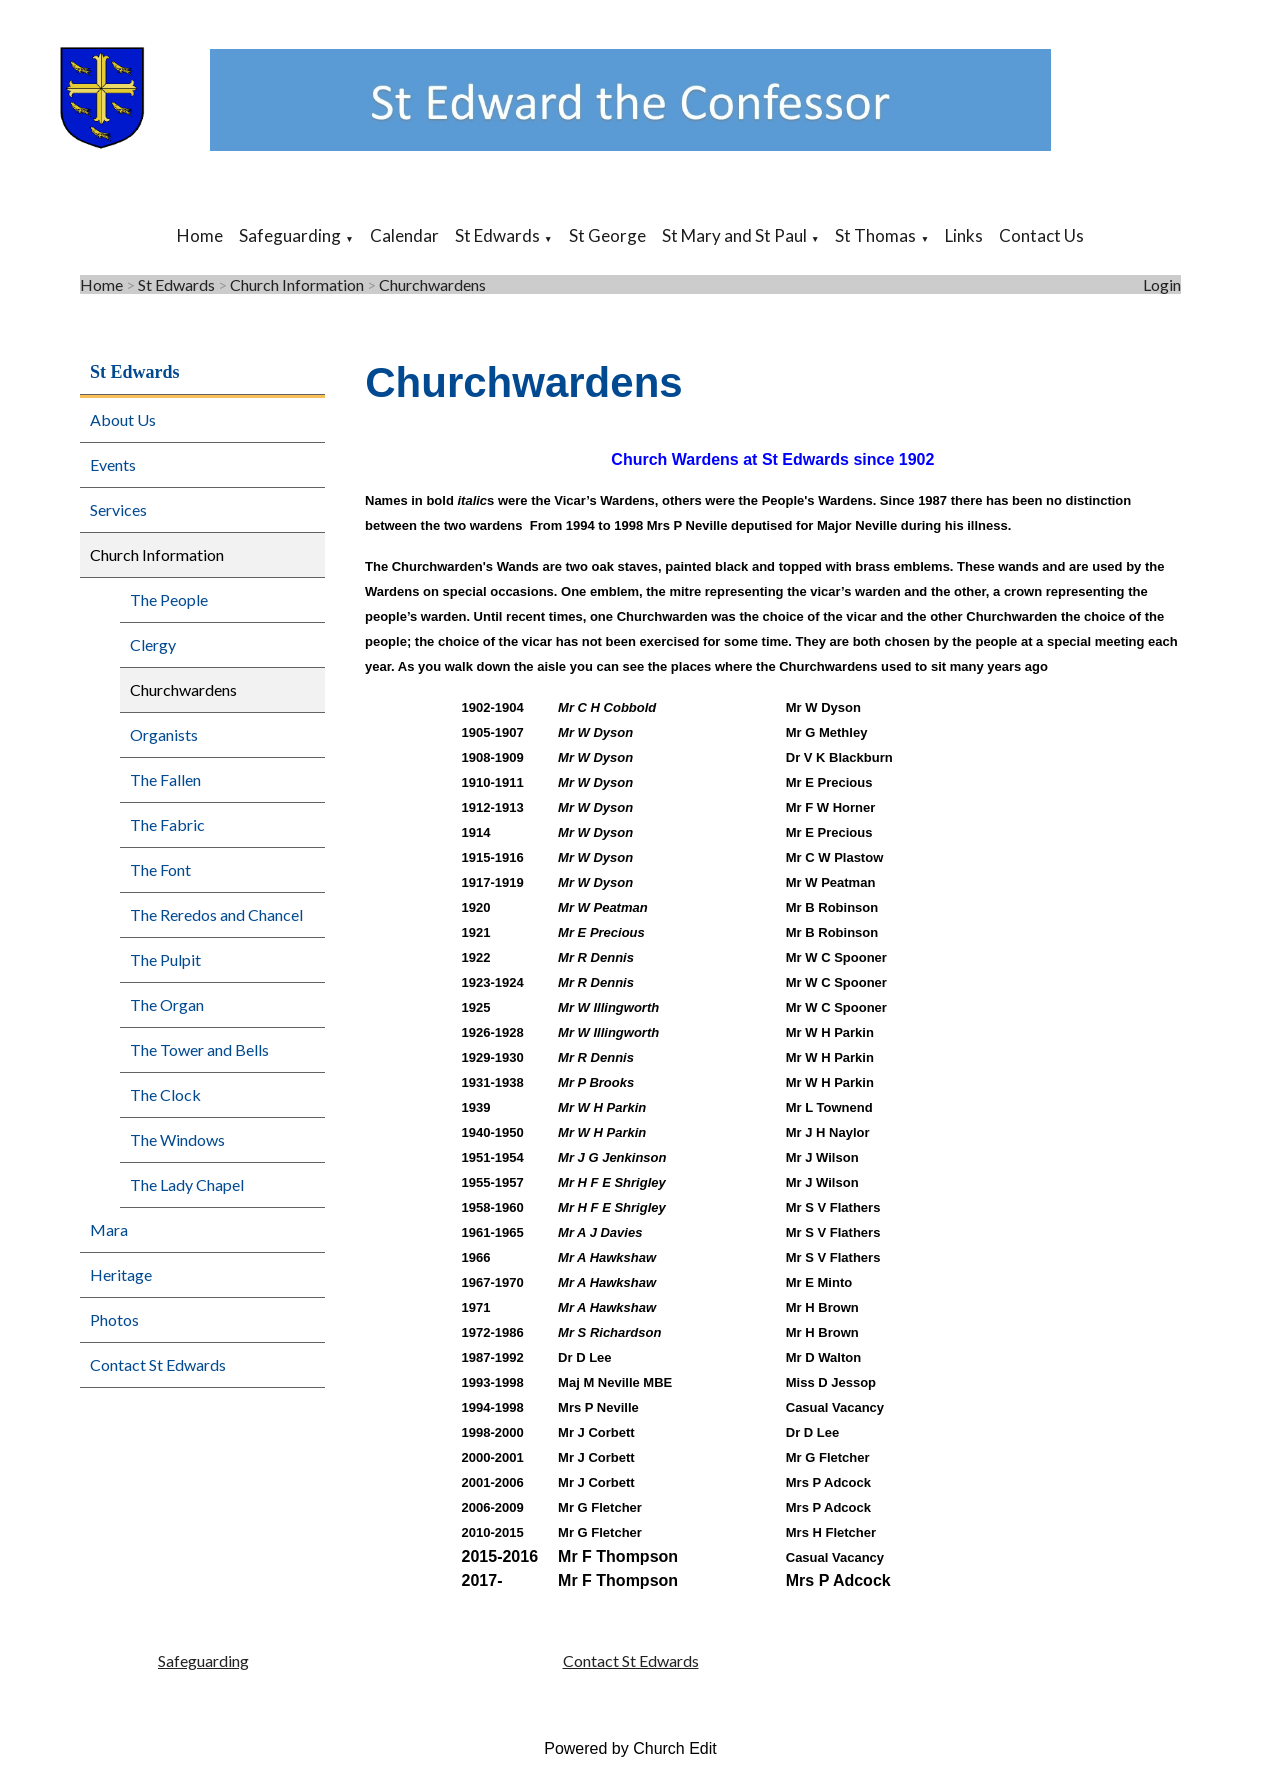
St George (607, 235)
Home (200, 235)
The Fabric (167, 824)
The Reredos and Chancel (216, 914)
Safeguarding (290, 235)
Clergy (153, 644)
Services (118, 509)
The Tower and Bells (199, 1049)
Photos (114, 1319)
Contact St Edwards (158, 1364)
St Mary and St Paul (734, 235)
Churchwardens (432, 284)
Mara (109, 1229)
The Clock (165, 1094)
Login (1162, 284)
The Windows (177, 1139)
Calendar (404, 235)
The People (169, 599)
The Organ (167, 1004)
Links (964, 235)
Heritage (121, 1274)
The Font (160, 869)
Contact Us (1041, 235)
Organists (164, 734)
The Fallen (165, 779)
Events (113, 464)
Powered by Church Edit (630, 1748)
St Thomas (875, 235)
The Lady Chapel (187, 1184)
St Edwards (497, 235)
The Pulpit (165, 959)
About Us (123, 419)
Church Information (297, 284)
